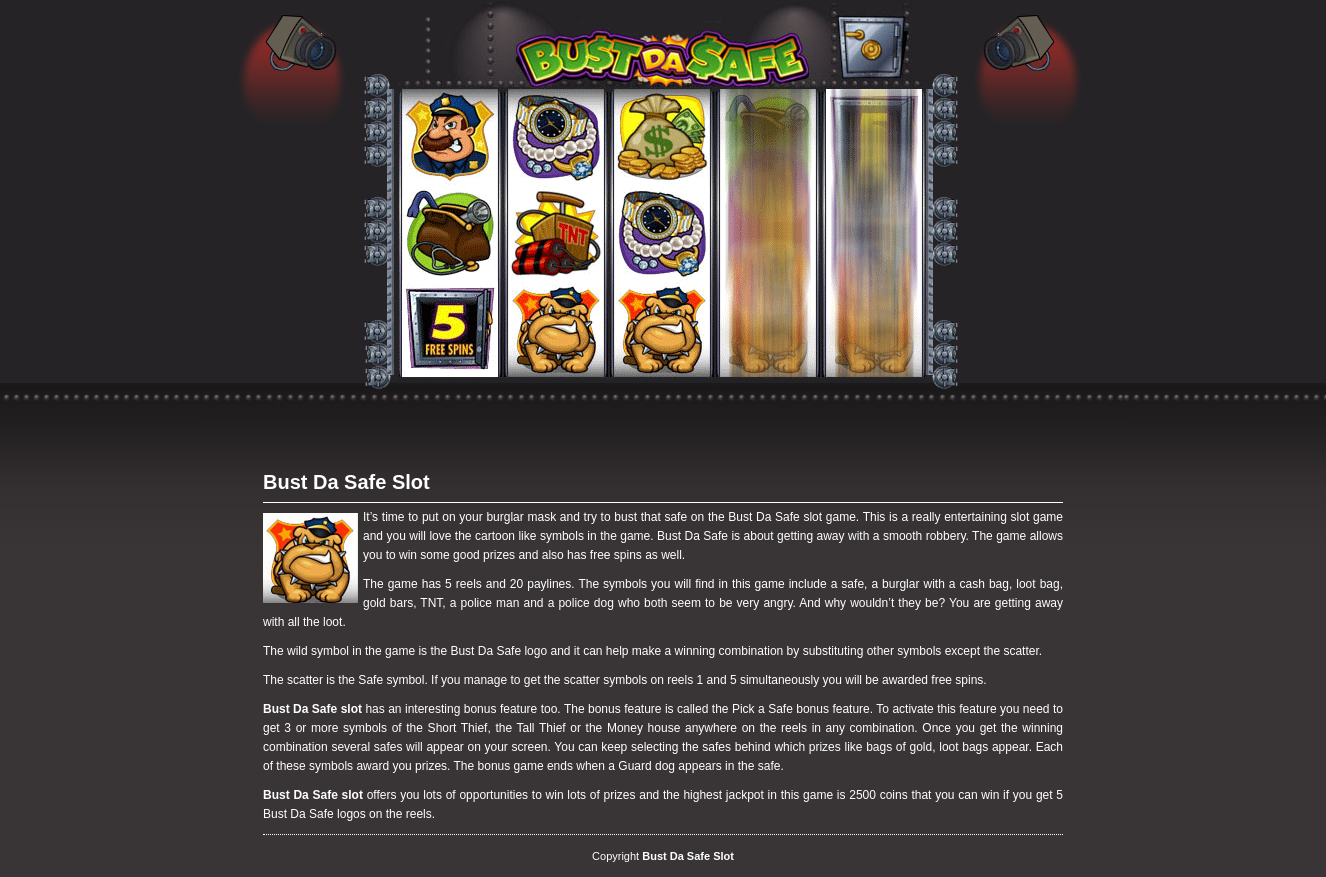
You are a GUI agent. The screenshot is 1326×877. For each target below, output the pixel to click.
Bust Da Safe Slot (346, 482)
